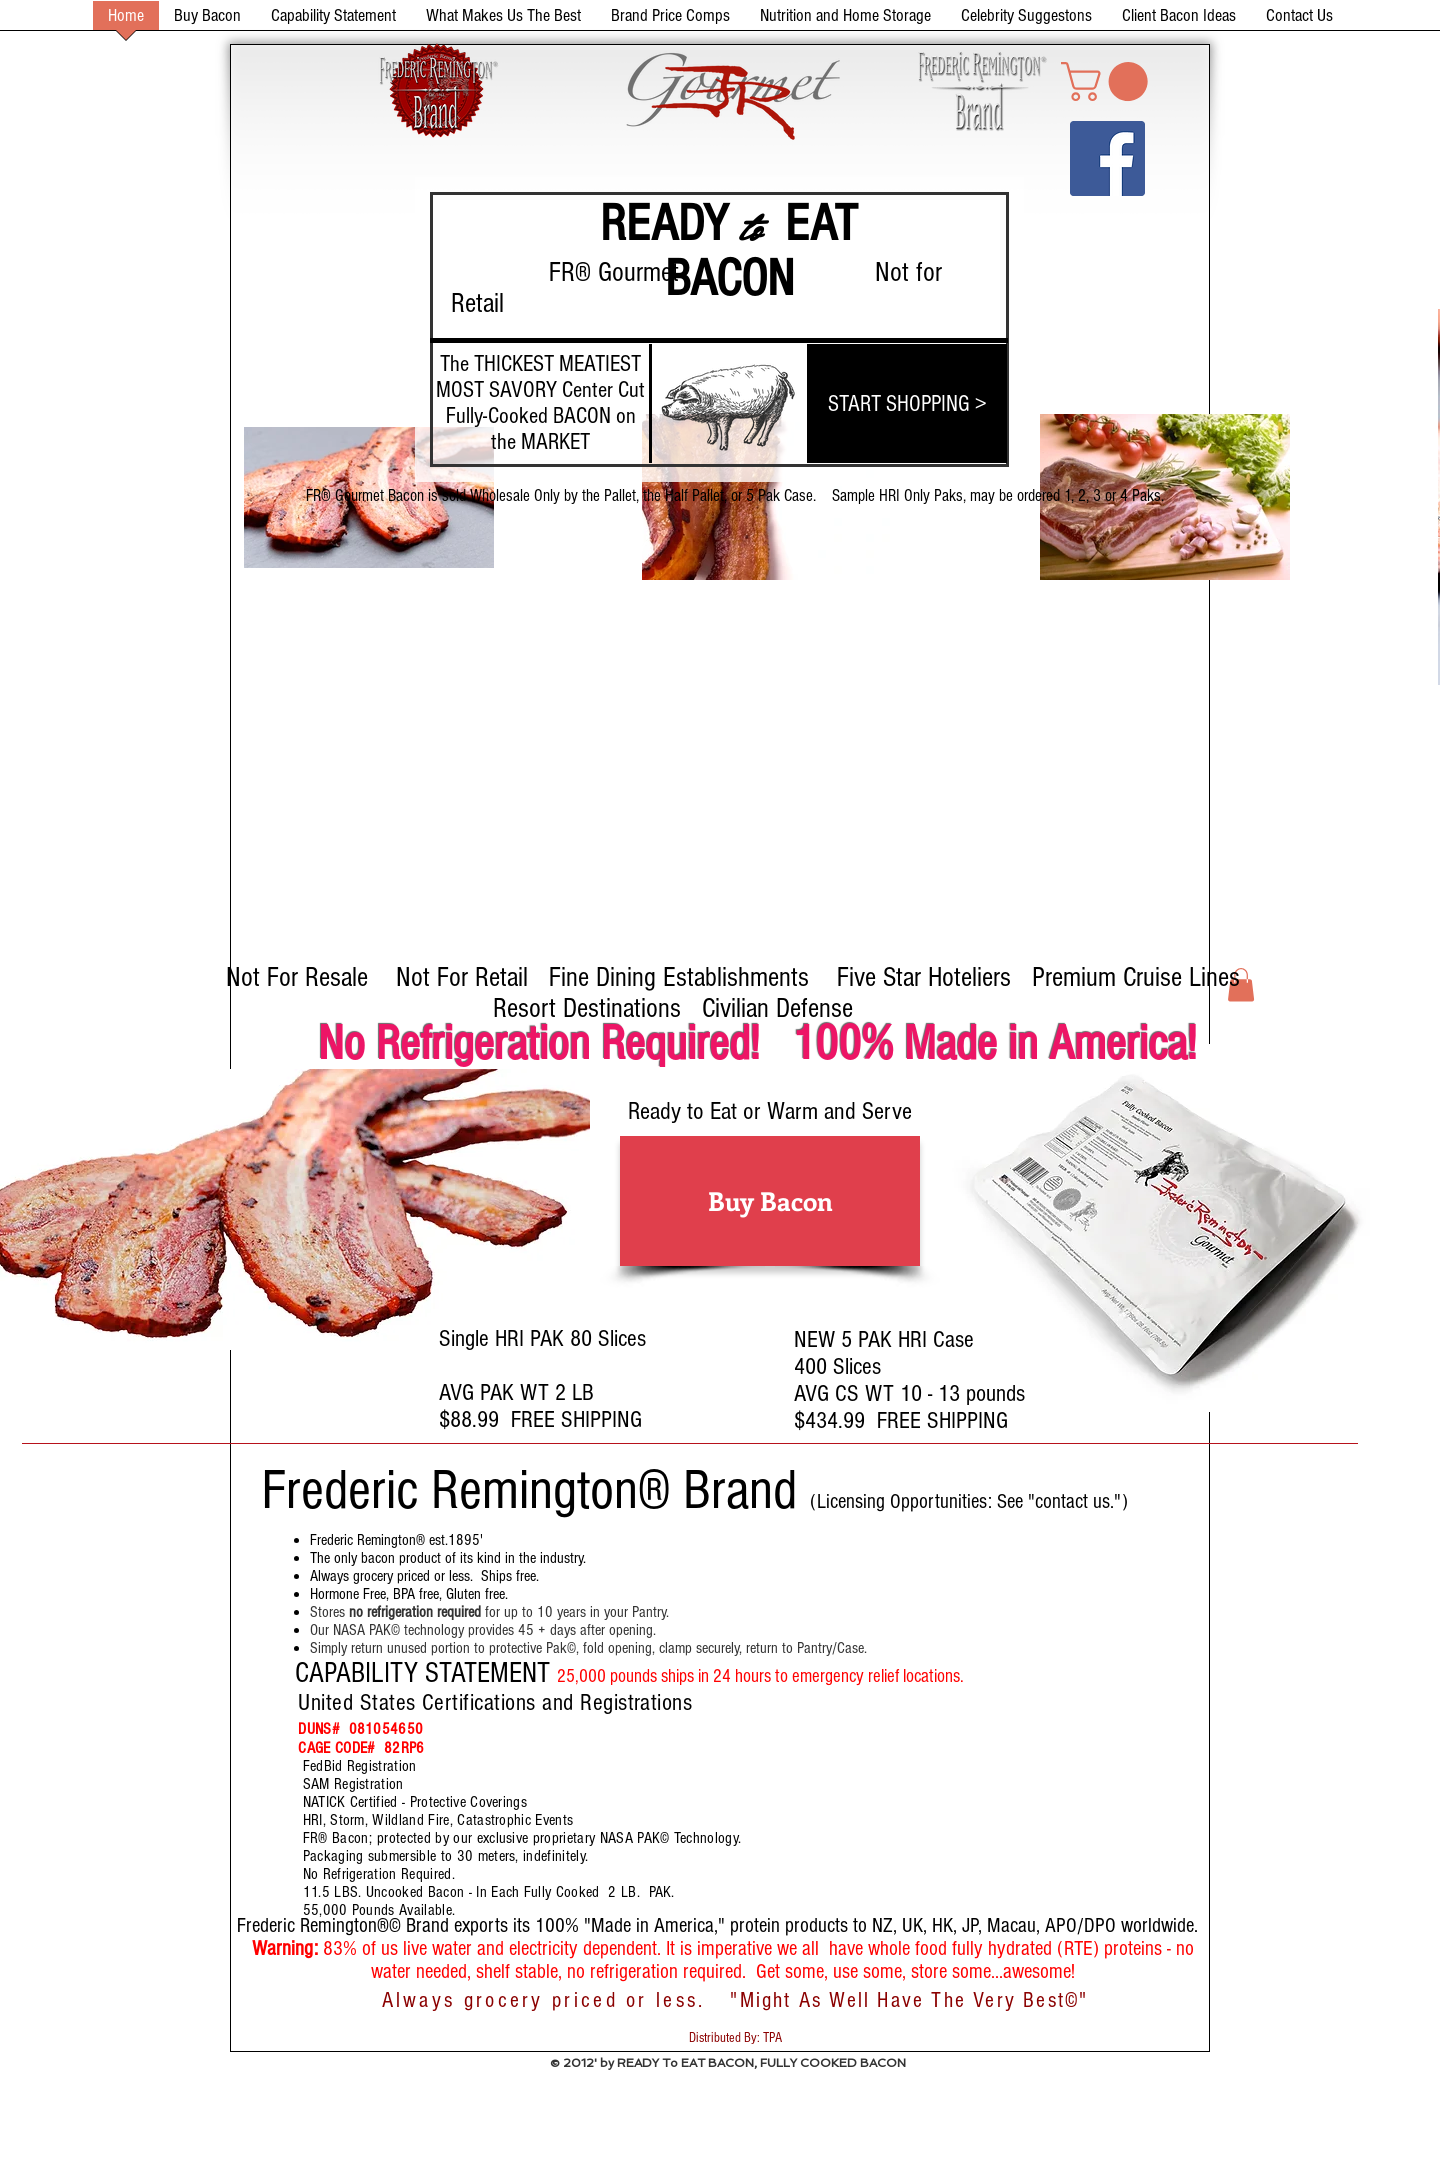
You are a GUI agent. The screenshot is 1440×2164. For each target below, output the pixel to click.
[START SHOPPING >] (907, 403)
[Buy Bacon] (770, 1201)
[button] (1109, 81)
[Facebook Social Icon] (1107, 158)
